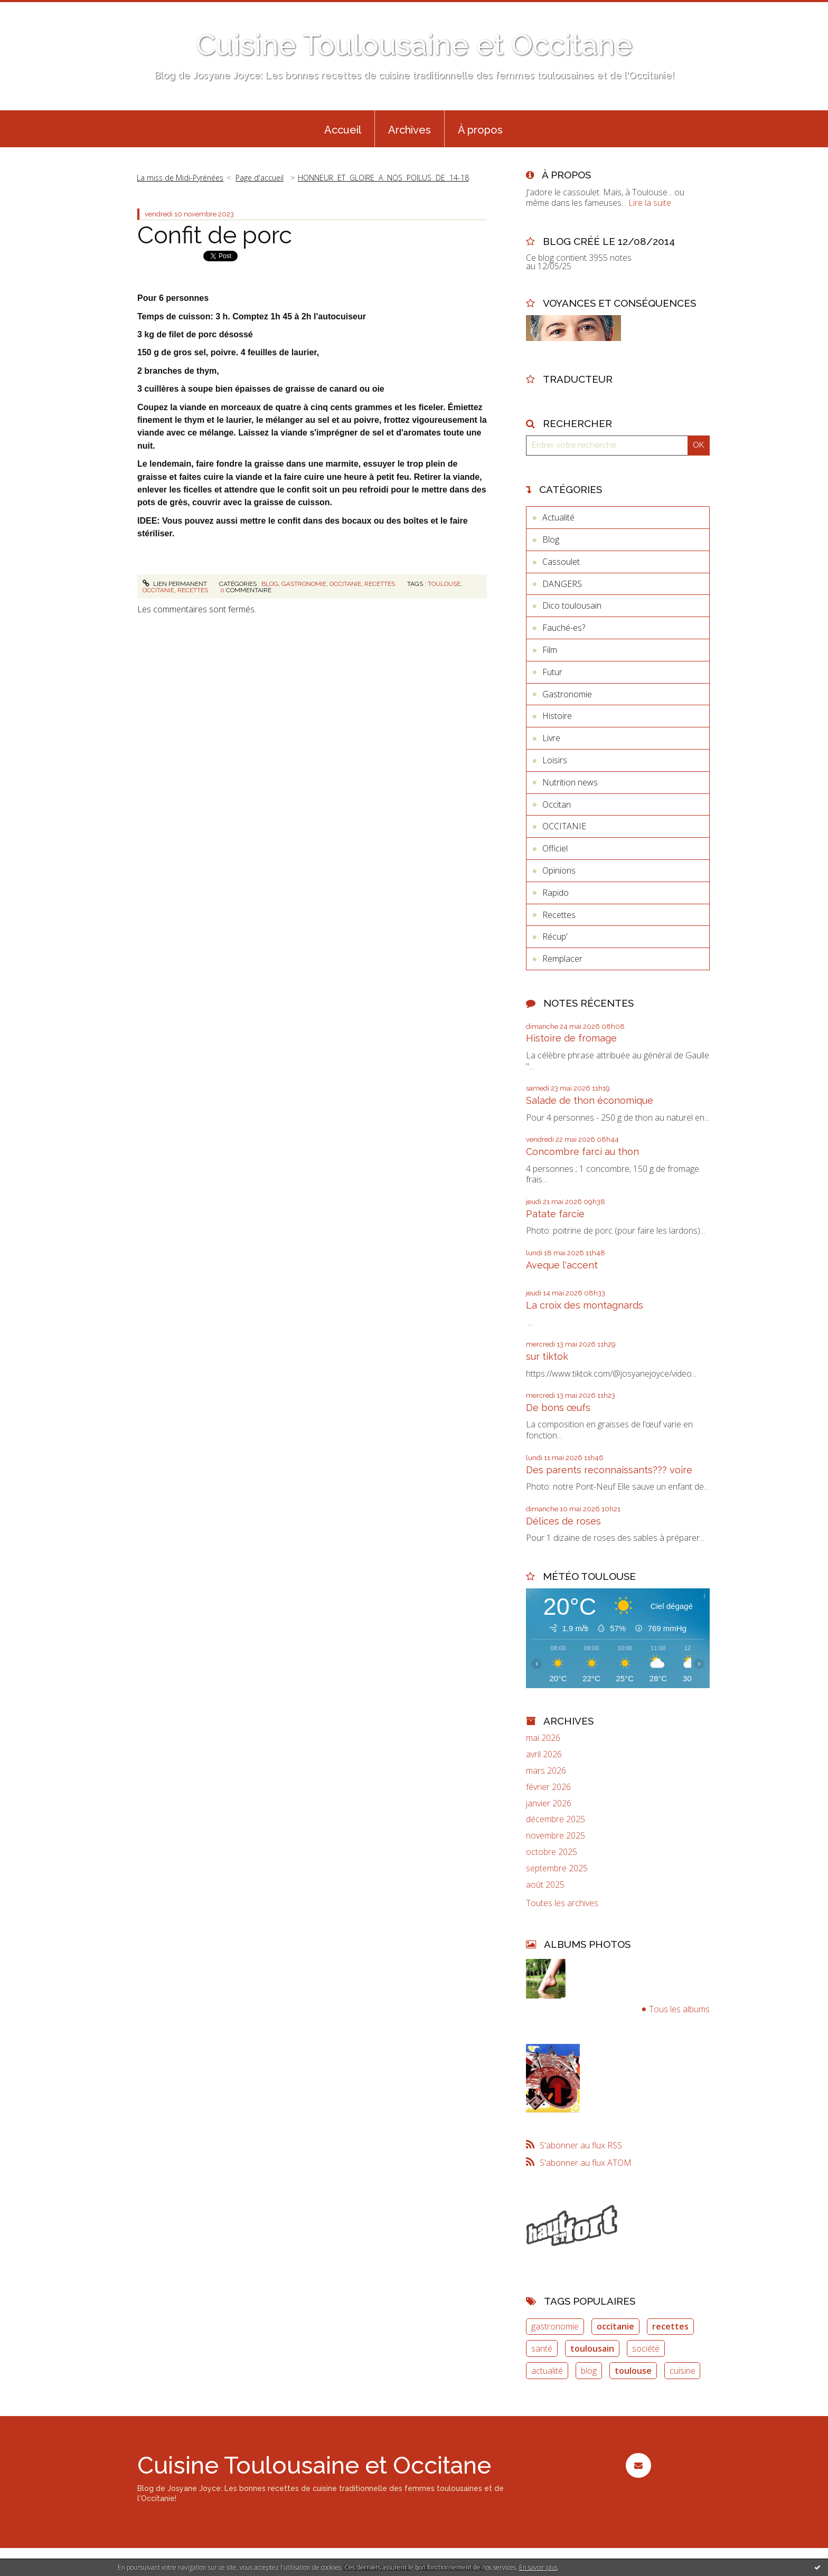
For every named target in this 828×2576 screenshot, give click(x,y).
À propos (480, 130)
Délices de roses (563, 1521)
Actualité (558, 517)
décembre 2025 (555, 1819)
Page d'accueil (260, 178)
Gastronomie (303, 584)
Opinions (559, 870)
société (646, 2348)
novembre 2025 (555, 1835)
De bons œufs (558, 1407)
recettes (192, 590)
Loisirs (554, 760)
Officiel (555, 848)
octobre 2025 (551, 1852)
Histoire (557, 716)
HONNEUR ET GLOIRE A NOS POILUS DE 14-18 (383, 178)
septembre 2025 (557, 1868)
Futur (552, 672)
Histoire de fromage (571, 1038)
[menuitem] (342, 128)
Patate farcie (555, 1213)
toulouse (444, 584)
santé (541, 2348)
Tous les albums (679, 2009)
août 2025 (545, 1884)
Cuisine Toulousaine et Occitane (414, 44)
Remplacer (562, 958)
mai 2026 (543, 1738)
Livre (551, 738)
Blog (269, 584)
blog (589, 2370)
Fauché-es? (563, 627)
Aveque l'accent (562, 1265)
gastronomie (555, 2326)
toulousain (592, 2348)
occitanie (158, 590)
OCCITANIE (345, 584)
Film (549, 650)
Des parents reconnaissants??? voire (609, 1469)
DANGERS (562, 584)
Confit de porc (214, 235)
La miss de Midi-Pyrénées (180, 178)
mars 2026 (546, 1770)
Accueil (342, 130)
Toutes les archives (562, 1903)
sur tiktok (547, 1356)
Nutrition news (570, 782)
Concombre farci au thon (582, 1151)
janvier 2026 (548, 1803)
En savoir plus (538, 2567)
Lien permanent (175, 584)
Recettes (379, 584)
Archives (409, 130)
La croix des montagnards (584, 1305)
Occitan (556, 804)
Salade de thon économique (589, 1100)
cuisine (682, 2370)
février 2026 (548, 1787)
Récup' (555, 936)
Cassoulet (561, 561)
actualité (547, 2370)
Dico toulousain (571, 605)
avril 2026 (544, 1754)
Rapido (555, 892)
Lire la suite (649, 203)
